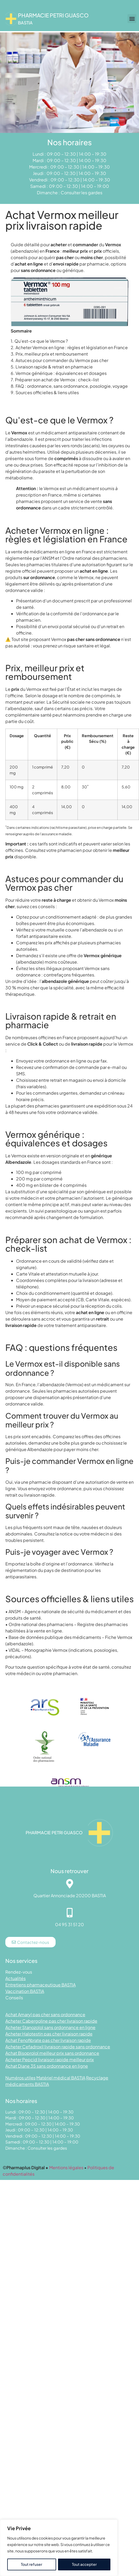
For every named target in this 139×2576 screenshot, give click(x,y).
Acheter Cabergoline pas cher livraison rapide (51, 2021)
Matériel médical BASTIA (60, 2078)
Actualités (15, 1978)
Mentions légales (66, 2167)
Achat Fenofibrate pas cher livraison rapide (48, 2040)
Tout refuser (31, 2564)
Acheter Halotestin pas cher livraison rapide (48, 2034)
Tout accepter (84, 2564)
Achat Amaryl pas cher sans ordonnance (45, 2014)
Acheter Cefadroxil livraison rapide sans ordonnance (57, 2046)
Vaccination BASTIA (24, 1991)
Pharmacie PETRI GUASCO (53, 15)
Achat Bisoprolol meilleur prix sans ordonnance (52, 2053)
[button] (132, 18)
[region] (59, 2548)
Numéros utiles (20, 2078)
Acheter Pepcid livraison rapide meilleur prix (49, 2059)
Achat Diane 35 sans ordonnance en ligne (46, 2066)
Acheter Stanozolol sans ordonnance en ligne (50, 2027)
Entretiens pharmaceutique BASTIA (40, 1985)
